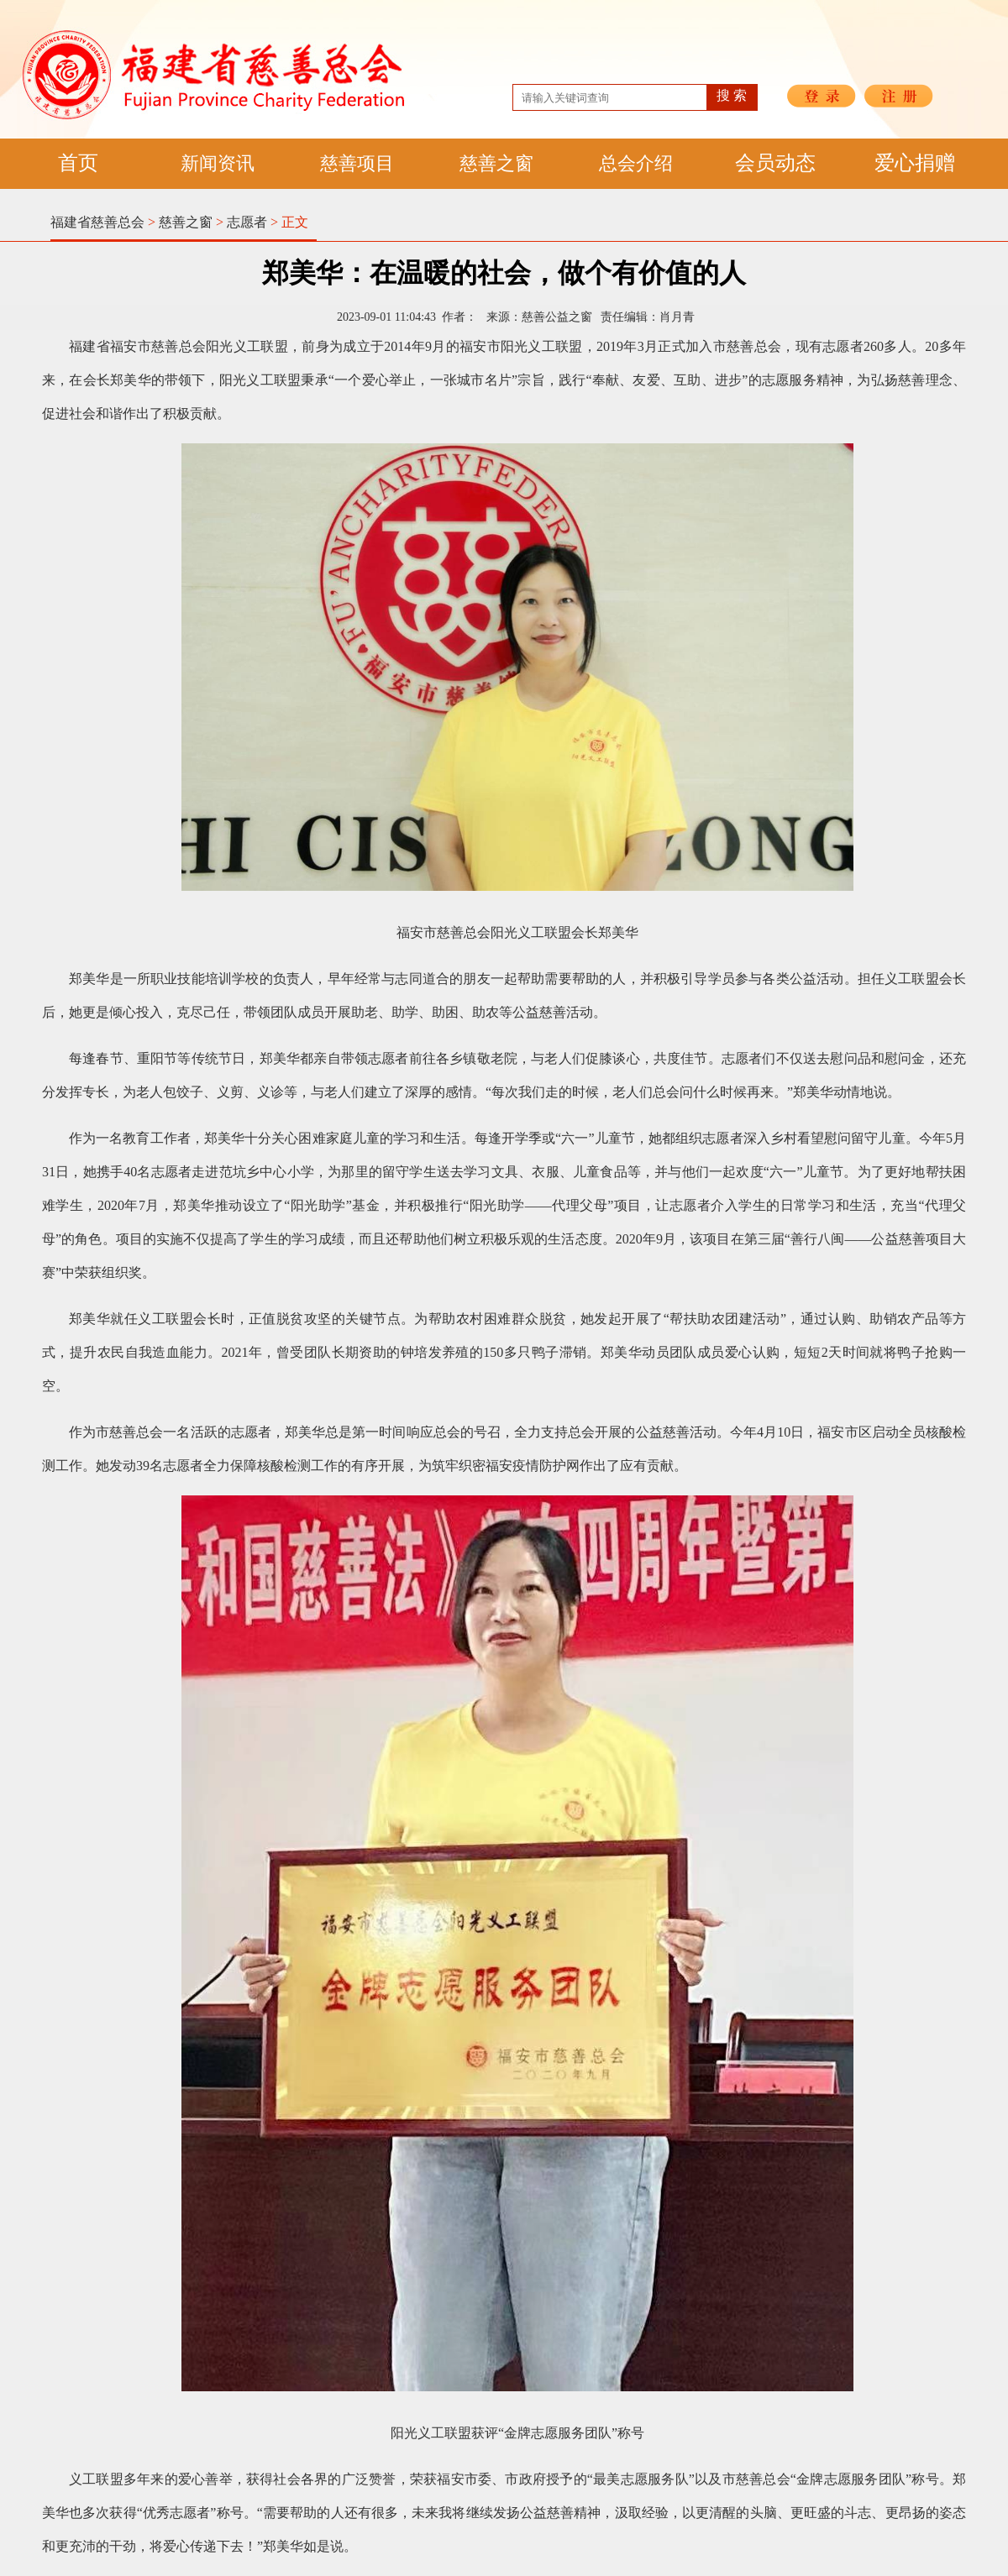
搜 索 (732, 95)
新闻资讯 (218, 163)
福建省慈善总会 (97, 222)
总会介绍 (636, 163)
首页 (78, 163)
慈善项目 (357, 163)
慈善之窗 (496, 163)
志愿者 (247, 222)
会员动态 (775, 163)
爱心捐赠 (914, 163)
